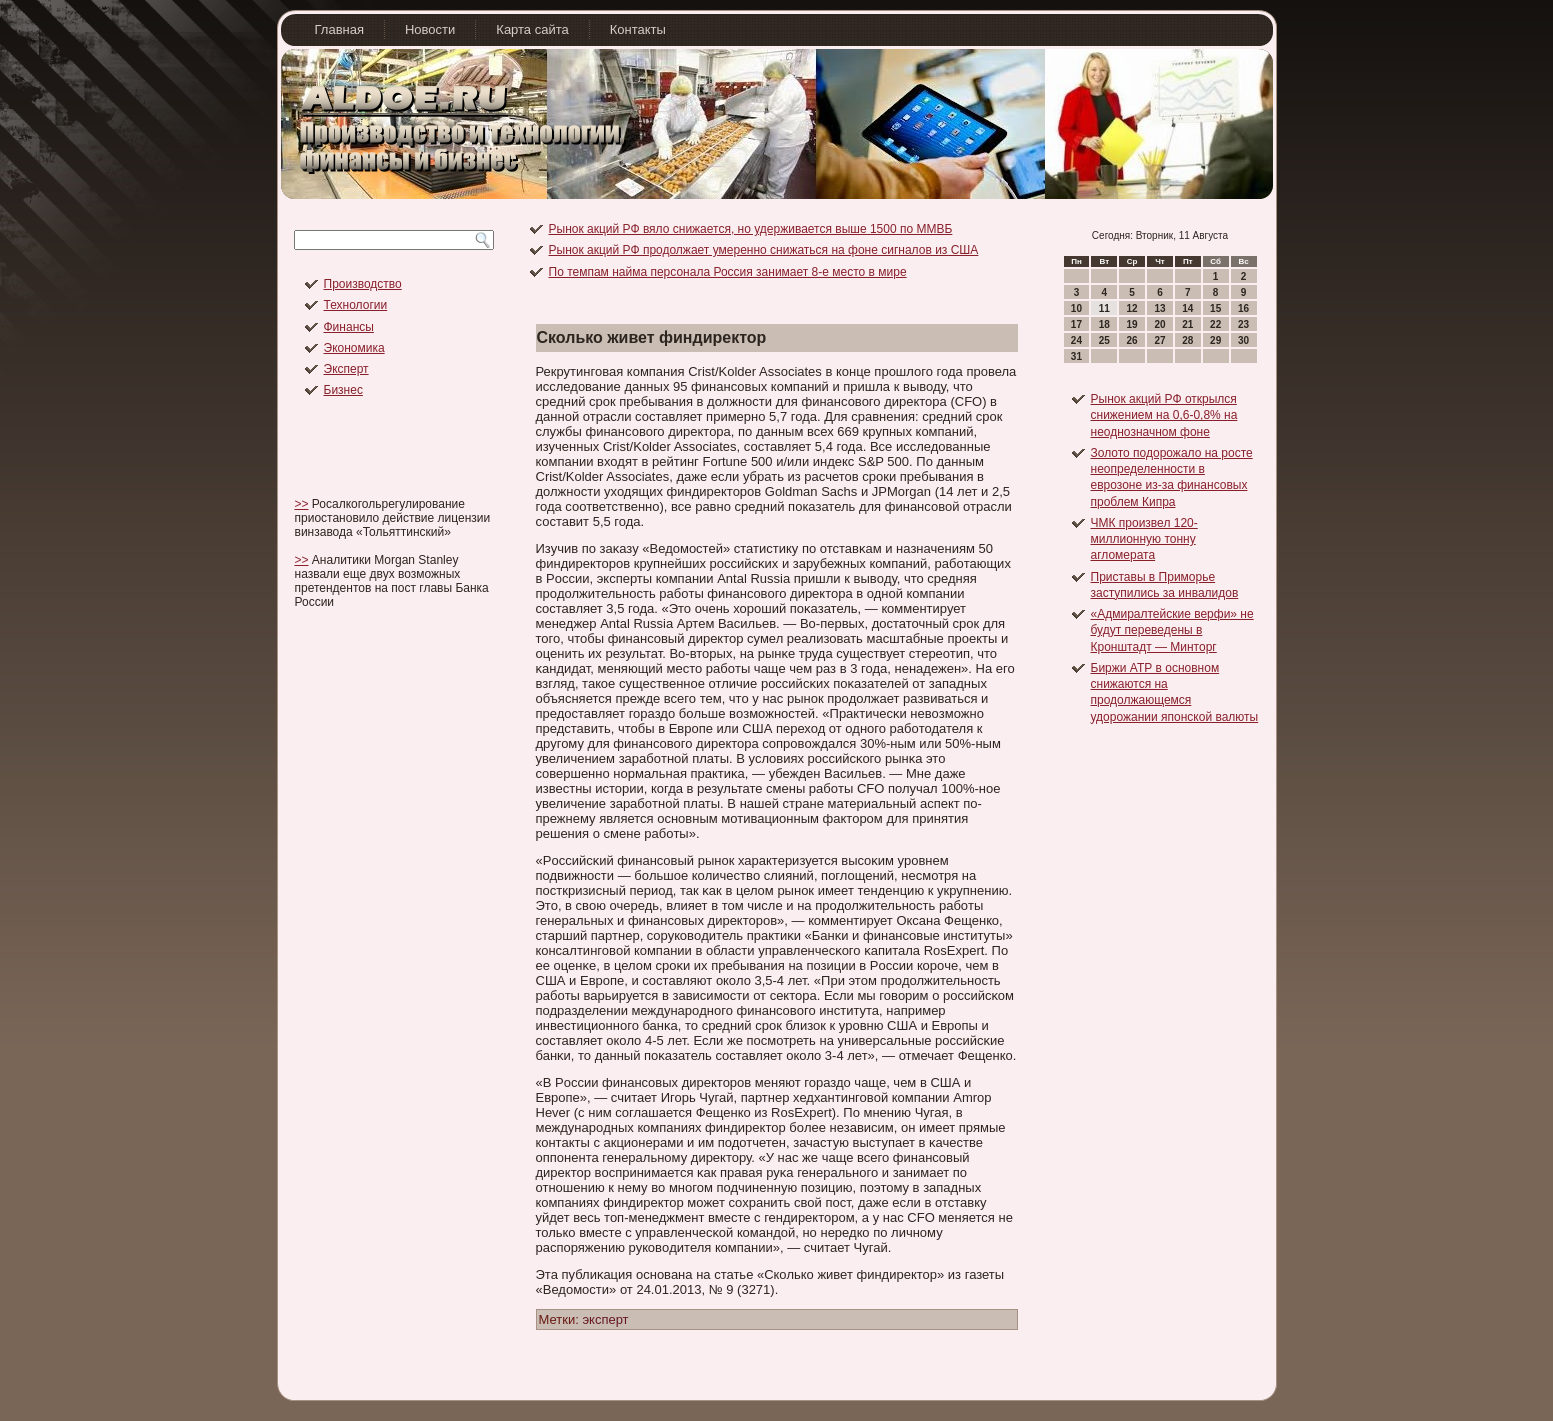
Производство (363, 284)
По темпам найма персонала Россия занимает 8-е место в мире (728, 272)
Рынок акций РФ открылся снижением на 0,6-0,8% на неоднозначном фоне (1164, 415)
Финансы (349, 327)
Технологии (356, 305)
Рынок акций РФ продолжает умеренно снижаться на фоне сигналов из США (764, 250)
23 (1243, 324)
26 (1132, 340)
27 (1159, 340)
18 (1104, 324)
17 (1076, 324)
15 (1215, 308)
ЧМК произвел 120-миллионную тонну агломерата (1144, 539)
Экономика (354, 348)
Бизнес (343, 390)
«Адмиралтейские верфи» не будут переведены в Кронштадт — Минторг (1172, 630)
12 (1132, 308)
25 (1104, 340)
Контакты (638, 29)
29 (1215, 340)
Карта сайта (532, 29)
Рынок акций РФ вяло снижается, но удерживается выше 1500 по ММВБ (751, 229)
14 (1187, 308)
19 (1132, 324)
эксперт (605, 1319)
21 (1187, 324)
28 (1187, 340)
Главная (339, 29)
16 (1243, 308)
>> (302, 504)
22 (1215, 324)
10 (1076, 308)
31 (1076, 356)
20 (1159, 324)
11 (1104, 308)
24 (1076, 340)
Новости (430, 29)
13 (1159, 308)
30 (1243, 340)
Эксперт (346, 369)
